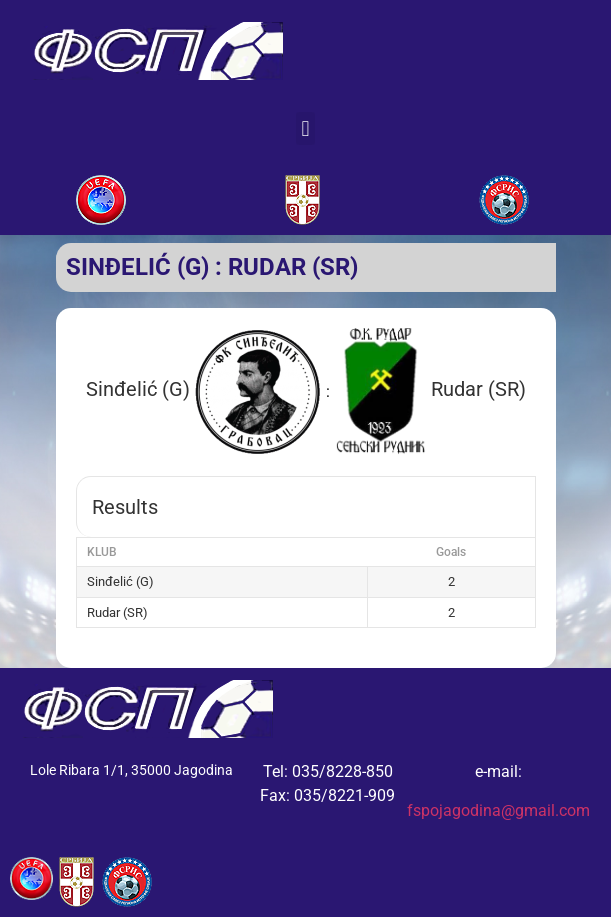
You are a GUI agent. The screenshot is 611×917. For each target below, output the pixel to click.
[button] (305, 128)
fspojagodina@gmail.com (498, 810)
